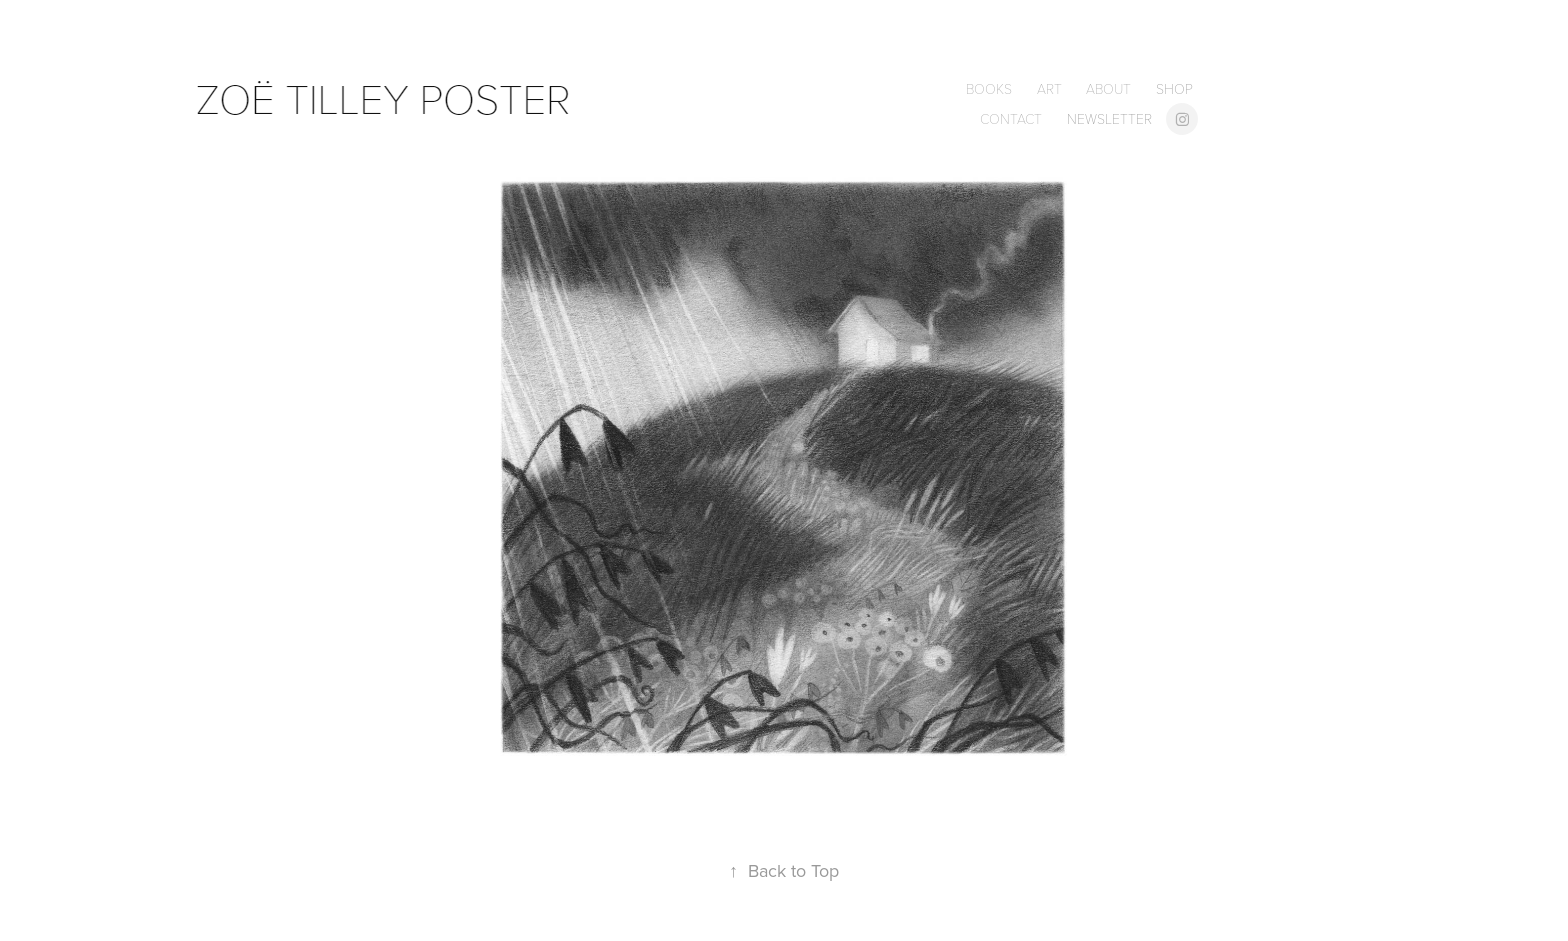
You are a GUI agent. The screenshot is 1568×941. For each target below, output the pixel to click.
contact (1011, 118)
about (1108, 88)
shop (1174, 88)
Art (1049, 88)
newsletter (1109, 118)
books (989, 88)
